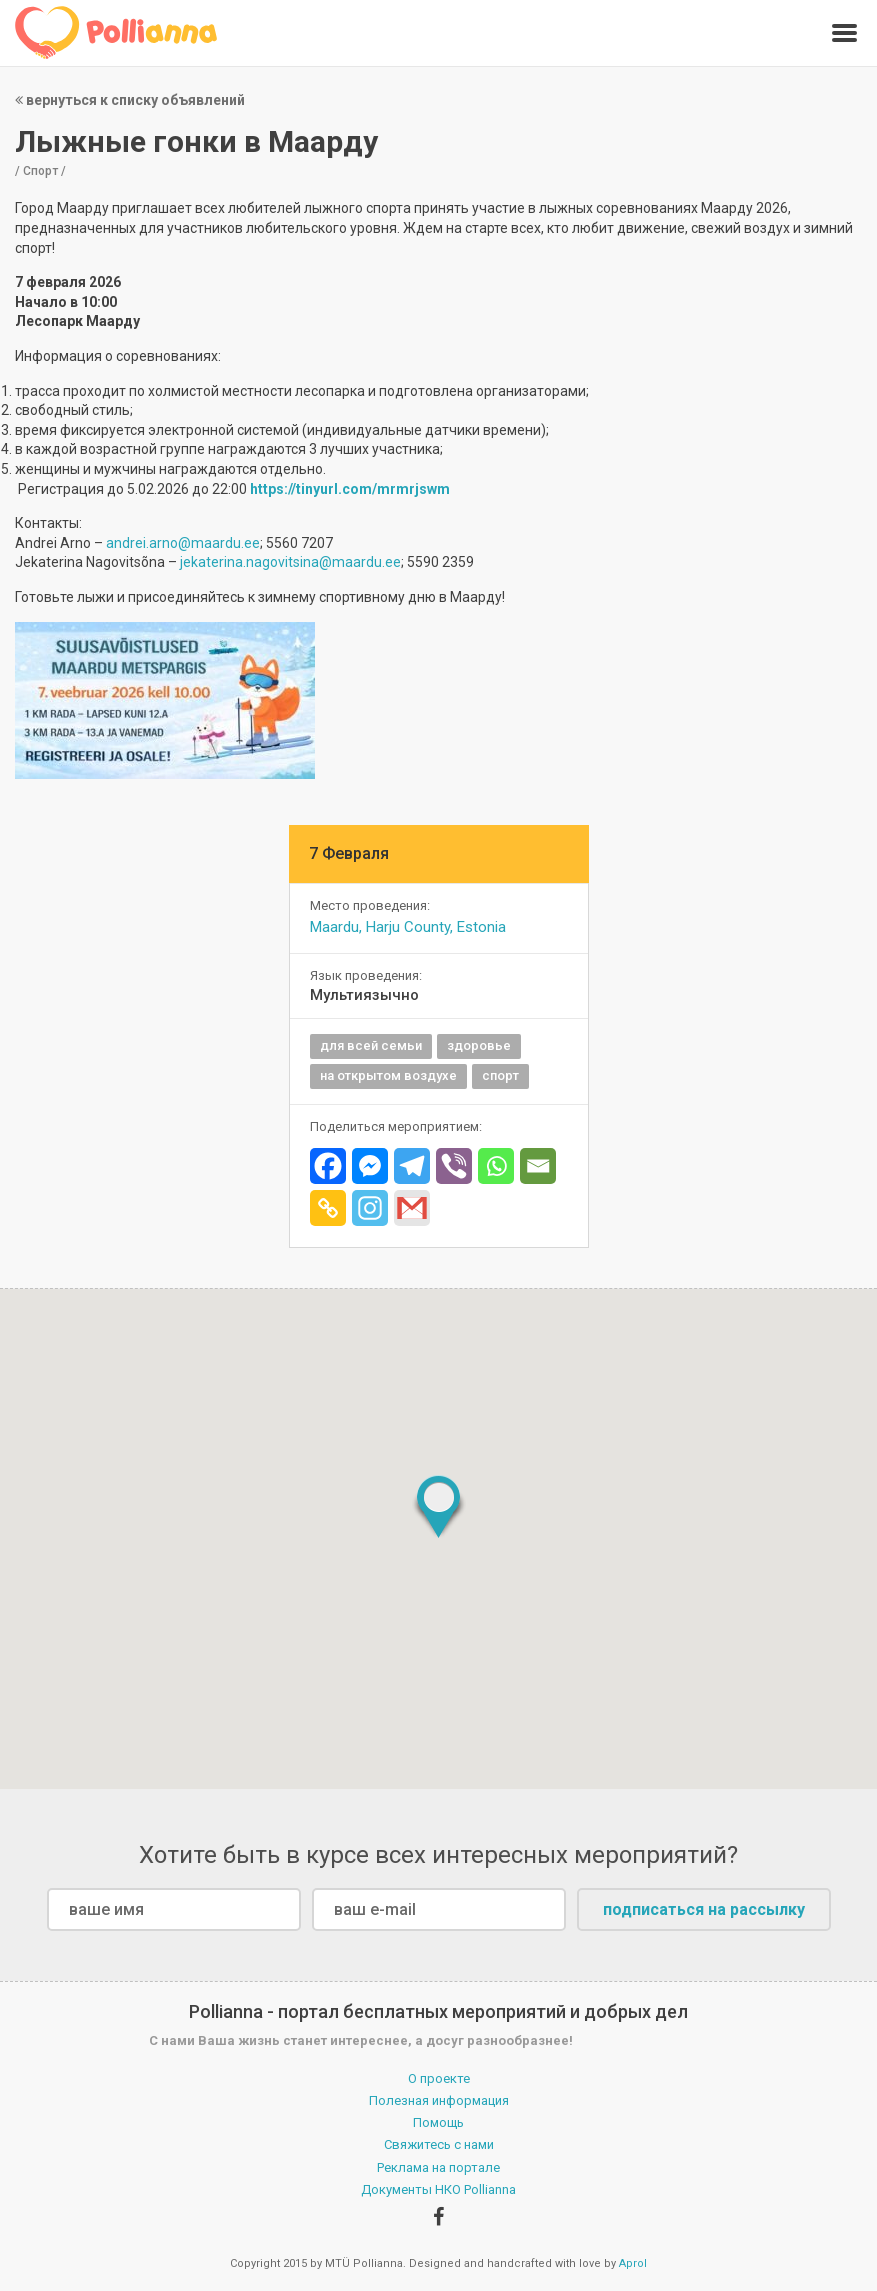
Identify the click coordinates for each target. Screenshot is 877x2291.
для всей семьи (371, 1045)
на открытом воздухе (388, 1075)
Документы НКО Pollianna (438, 2189)
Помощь (438, 2122)
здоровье (479, 1045)
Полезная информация (439, 2100)
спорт (500, 1075)
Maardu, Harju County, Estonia (408, 927)
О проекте (439, 2078)
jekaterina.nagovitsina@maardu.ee (290, 562)
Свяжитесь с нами (439, 2144)
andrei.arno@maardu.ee (183, 543)
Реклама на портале (438, 2167)
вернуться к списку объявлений (130, 100)
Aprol (633, 2263)
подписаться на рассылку (704, 1909)
